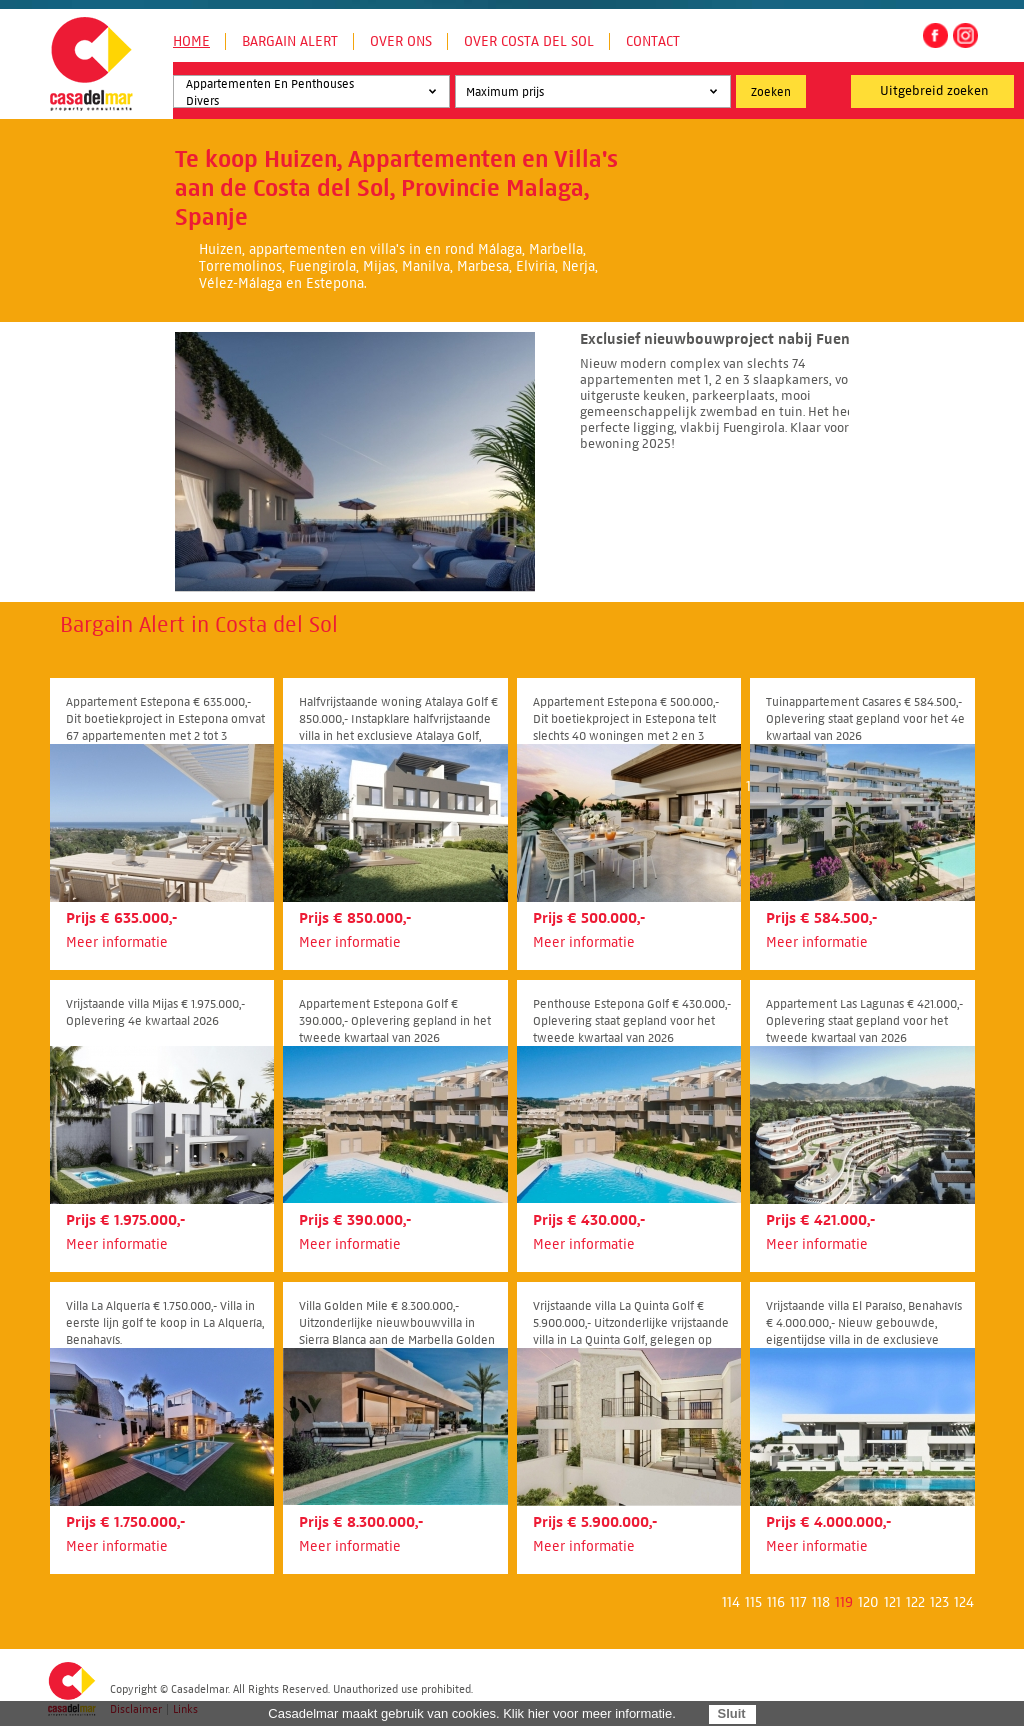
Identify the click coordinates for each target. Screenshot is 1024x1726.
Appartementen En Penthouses (309, 84)
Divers (309, 101)
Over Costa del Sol (529, 41)
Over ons (401, 41)
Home (191, 41)
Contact (653, 41)
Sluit (731, 1713)
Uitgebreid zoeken (934, 91)
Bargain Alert (290, 41)
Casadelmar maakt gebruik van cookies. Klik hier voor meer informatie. (472, 1713)
